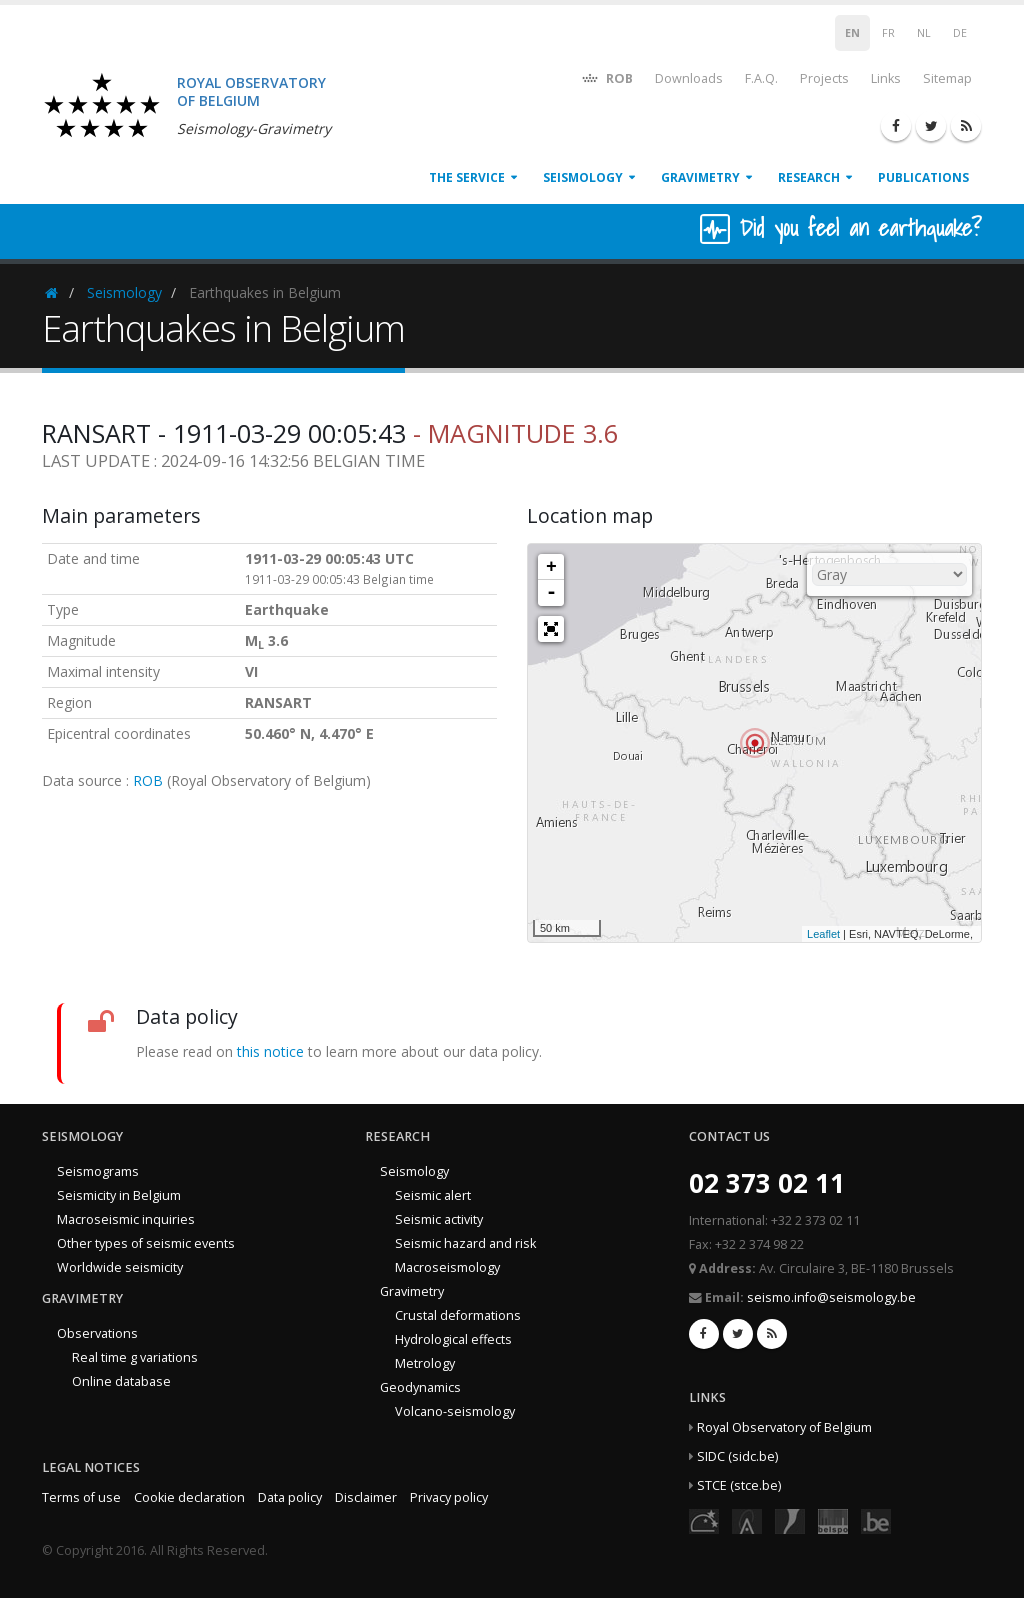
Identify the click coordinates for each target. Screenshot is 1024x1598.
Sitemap (947, 78)
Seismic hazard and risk (465, 1243)
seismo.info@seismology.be (831, 1297)
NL (924, 33)
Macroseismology (447, 1267)
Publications (923, 177)
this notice (270, 1051)
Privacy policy (449, 1497)
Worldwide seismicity (120, 1267)
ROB (606, 77)
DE (960, 33)
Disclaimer (366, 1497)
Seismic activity (439, 1219)
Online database (121, 1381)
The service (467, 177)
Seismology (583, 177)
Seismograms (98, 1171)
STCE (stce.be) (739, 1485)
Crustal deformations (458, 1315)
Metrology (425, 1363)
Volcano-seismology (455, 1411)
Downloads (689, 78)
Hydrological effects (453, 1339)
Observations (97, 1333)
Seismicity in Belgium (119, 1195)
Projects (824, 78)
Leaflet (823, 934)
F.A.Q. (761, 78)
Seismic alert (433, 1195)
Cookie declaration (189, 1497)
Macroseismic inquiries (126, 1219)
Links (886, 78)
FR (888, 33)
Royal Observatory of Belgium (784, 1427)
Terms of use (81, 1497)
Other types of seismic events (146, 1243)
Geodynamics (420, 1387)
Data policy (290, 1497)
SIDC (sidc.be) (737, 1456)
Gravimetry (700, 177)
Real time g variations (135, 1357)
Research (809, 177)
